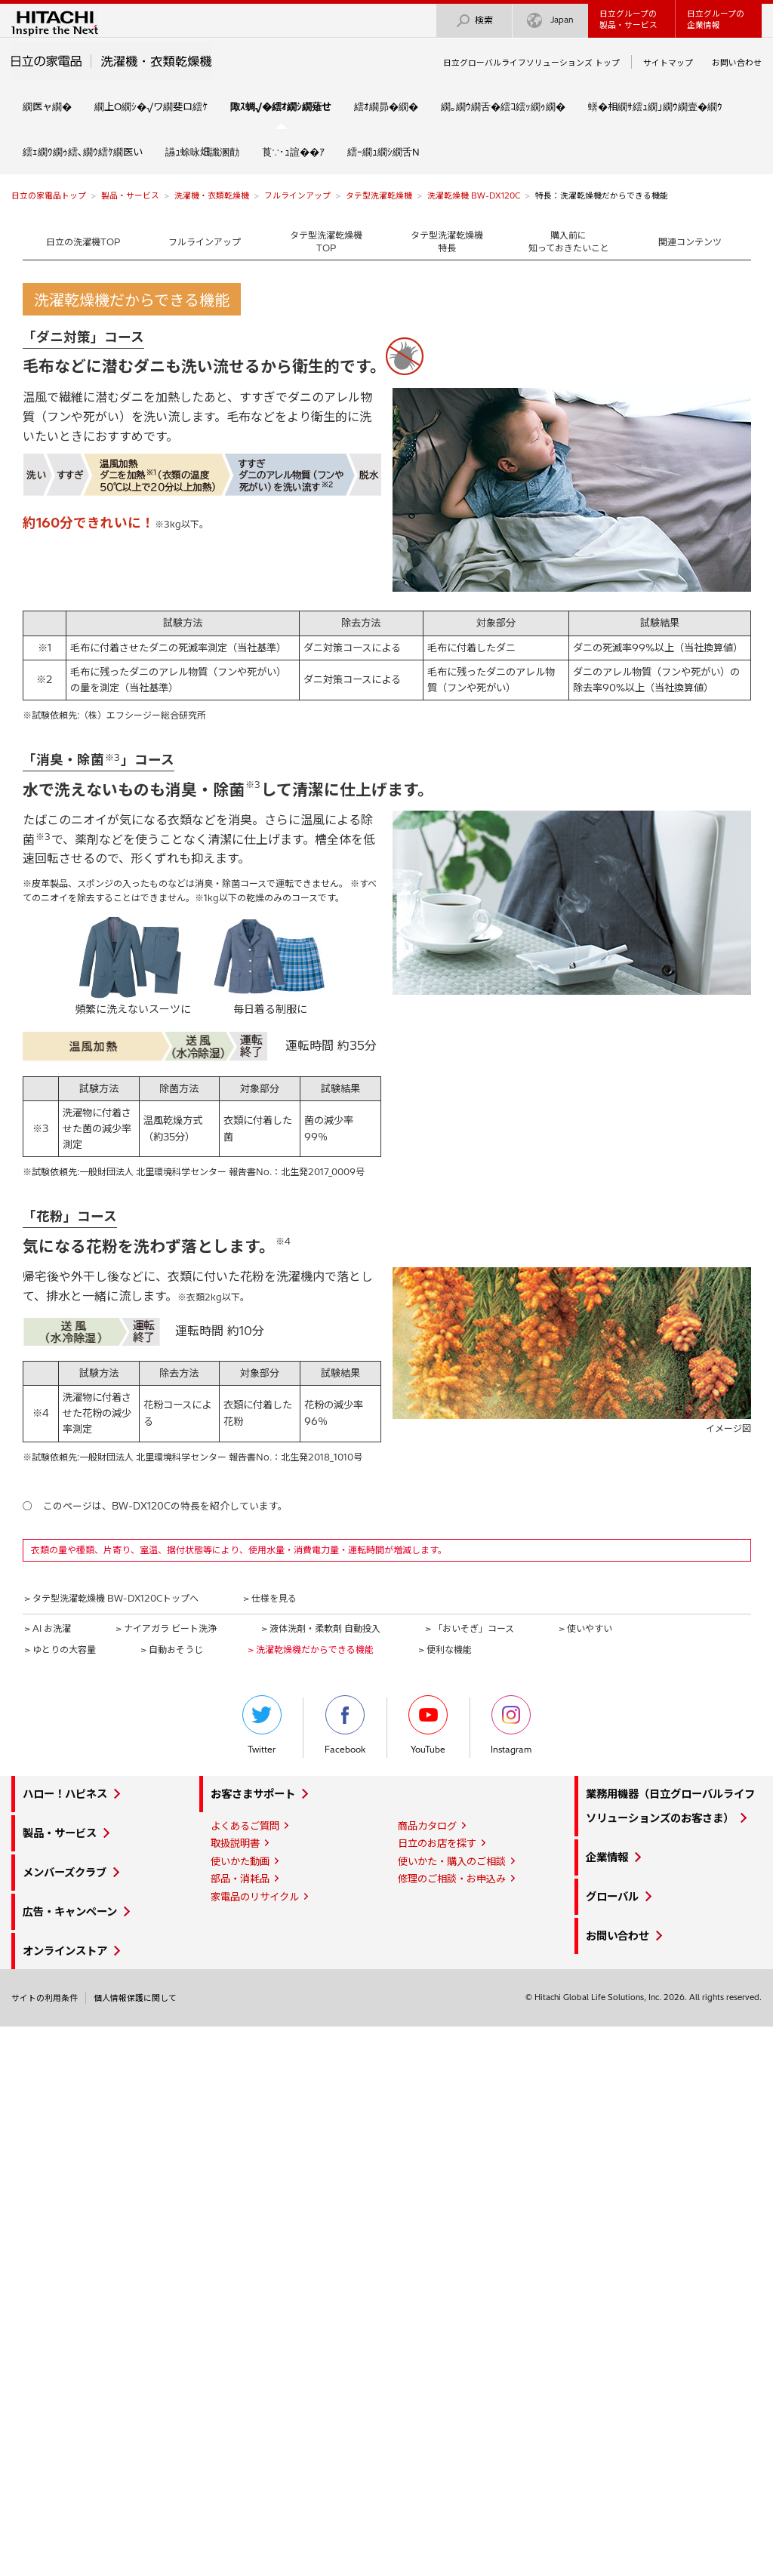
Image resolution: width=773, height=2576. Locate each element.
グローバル (612, 1897)
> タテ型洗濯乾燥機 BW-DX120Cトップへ (111, 1598)
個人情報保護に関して (135, 1998)
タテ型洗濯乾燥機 (379, 195)
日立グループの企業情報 (715, 19)
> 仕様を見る (270, 1598)
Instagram (511, 1725)
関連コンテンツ (690, 242)
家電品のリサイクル (255, 1897)
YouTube (428, 1725)
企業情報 (607, 1857)
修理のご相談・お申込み (452, 1879)
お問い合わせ (737, 62)
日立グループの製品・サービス (628, 19)
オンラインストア (65, 1951)
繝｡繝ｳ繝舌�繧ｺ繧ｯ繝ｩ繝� (503, 106)
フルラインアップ (297, 195)
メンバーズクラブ (64, 1872)
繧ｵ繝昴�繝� (386, 106)
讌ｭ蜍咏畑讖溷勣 (202, 152)
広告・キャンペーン (70, 1912)
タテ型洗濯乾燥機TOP (326, 241)
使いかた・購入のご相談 (452, 1861)
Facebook (345, 1725)
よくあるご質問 (245, 1826)
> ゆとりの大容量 (60, 1649)
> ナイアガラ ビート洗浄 (166, 1628)
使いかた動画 (240, 1861)
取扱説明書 (235, 1843)
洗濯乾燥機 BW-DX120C (473, 195)
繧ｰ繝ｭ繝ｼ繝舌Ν (383, 152)
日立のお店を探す (437, 1843)
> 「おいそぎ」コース (469, 1628)
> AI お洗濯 (47, 1628)
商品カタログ (427, 1826)
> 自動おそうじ (171, 1649)
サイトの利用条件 (44, 1998)
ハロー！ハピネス (65, 1794)
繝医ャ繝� (47, 106)
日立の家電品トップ (48, 195)
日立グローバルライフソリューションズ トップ (531, 62)
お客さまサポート (253, 1794)
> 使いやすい (585, 1628)
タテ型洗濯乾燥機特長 (447, 241)
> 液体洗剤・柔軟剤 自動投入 (320, 1628)
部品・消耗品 (240, 1879)
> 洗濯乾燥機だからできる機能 (311, 1649)
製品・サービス (130, 195)
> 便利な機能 (445, 1649)
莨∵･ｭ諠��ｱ (293, 152)
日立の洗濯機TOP (83, 242)
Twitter (262, 1725)
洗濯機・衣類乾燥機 (211, 195)
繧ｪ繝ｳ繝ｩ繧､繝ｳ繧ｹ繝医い (83, 152)
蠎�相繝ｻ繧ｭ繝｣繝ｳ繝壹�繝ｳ (655, 106)
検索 (474, 21)
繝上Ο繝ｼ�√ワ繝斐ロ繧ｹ (151, 106)
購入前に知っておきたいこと (568, 241)
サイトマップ (668, 62)
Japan (550, 21)
